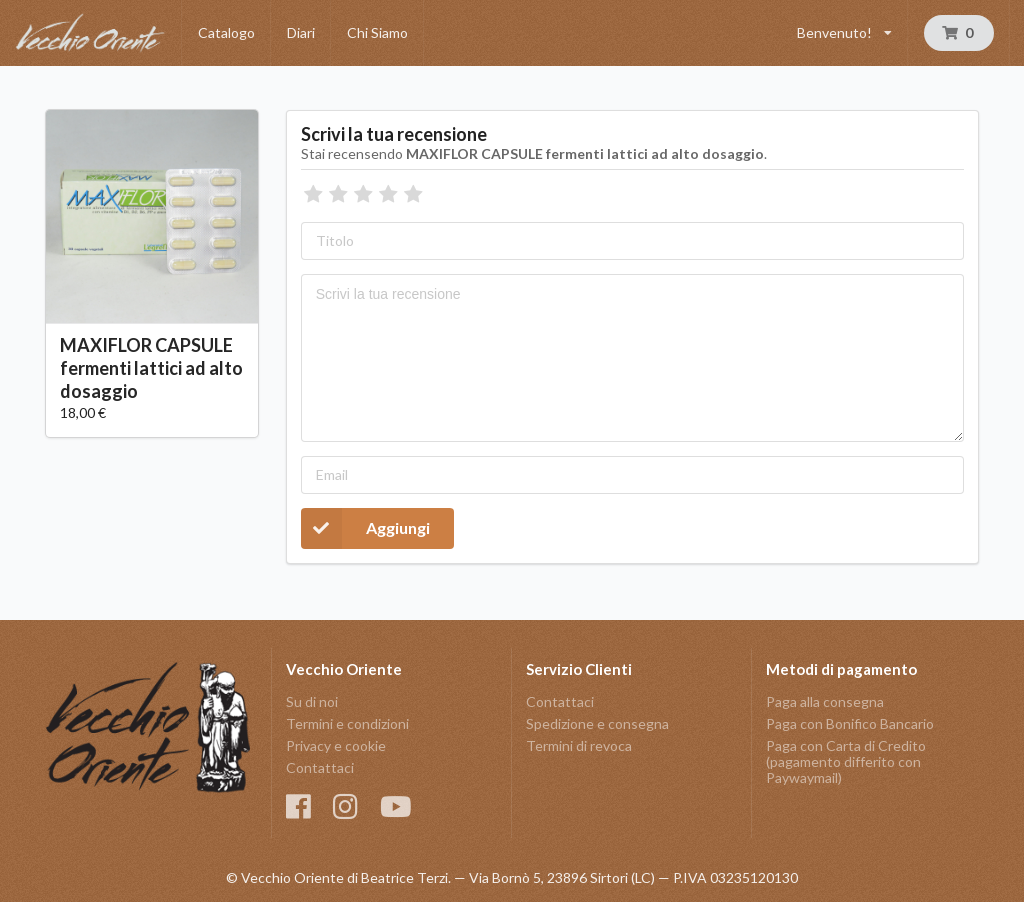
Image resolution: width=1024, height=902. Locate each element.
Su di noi (312, 702)
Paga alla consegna (825, 702)
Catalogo (226, 32)
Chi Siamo (377, 32)
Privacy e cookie (336, 745)
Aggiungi (365, 528)
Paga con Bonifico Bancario (850, 723)
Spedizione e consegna (597, 723)
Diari (301, 32)
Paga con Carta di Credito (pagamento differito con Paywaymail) (846, 761)
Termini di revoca (579, 745)
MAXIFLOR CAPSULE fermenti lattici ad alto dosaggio (151, 368)
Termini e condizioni (347, 723)
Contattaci (320, 767)
